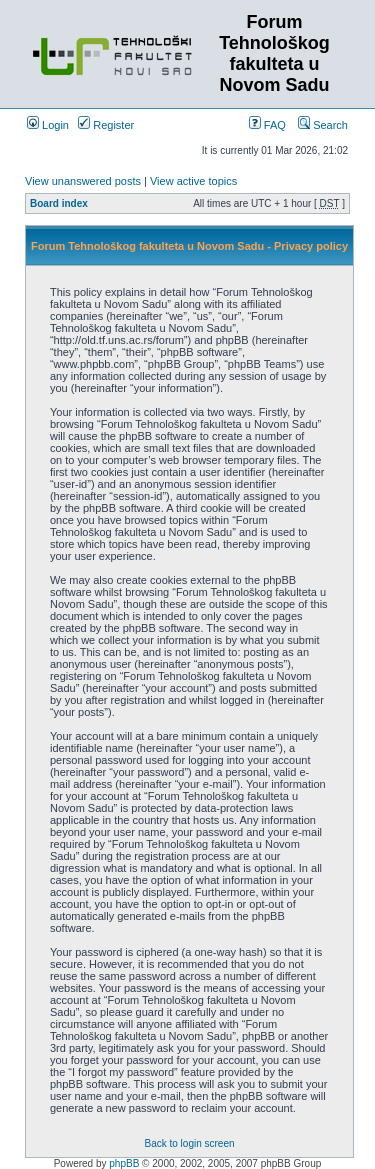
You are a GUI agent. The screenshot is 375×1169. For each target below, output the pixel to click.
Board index (59, 203)
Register (106, 125)
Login (48, 125)
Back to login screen (189, 1143)
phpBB (124, 1163)
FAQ (267, 125)
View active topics (193, 181)
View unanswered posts (83, 181)
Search (323, 125)
